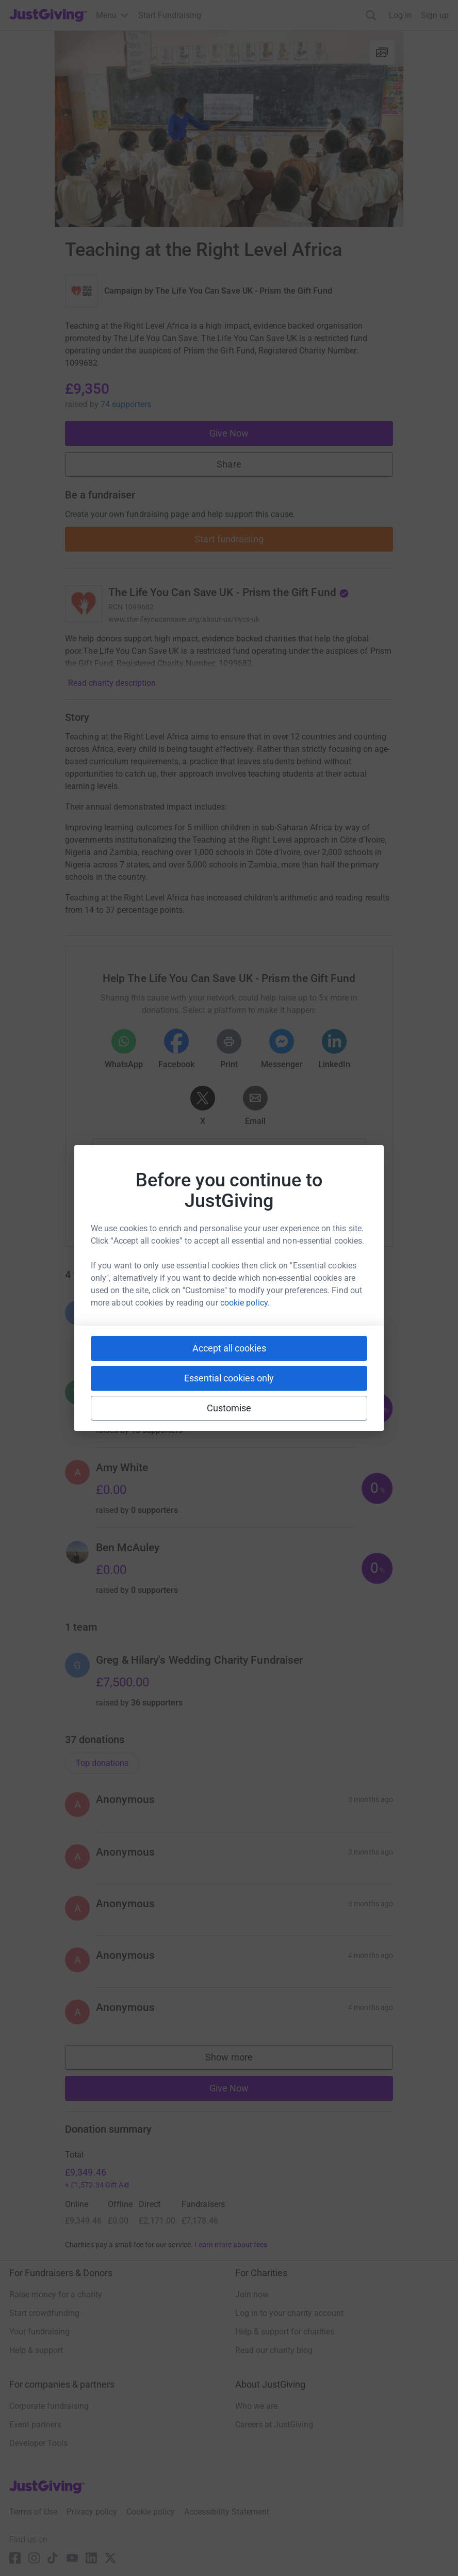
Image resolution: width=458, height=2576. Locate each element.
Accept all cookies (229, 1348)
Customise (229, 1408)
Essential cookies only (229, 1378)
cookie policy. (245, 1303)
